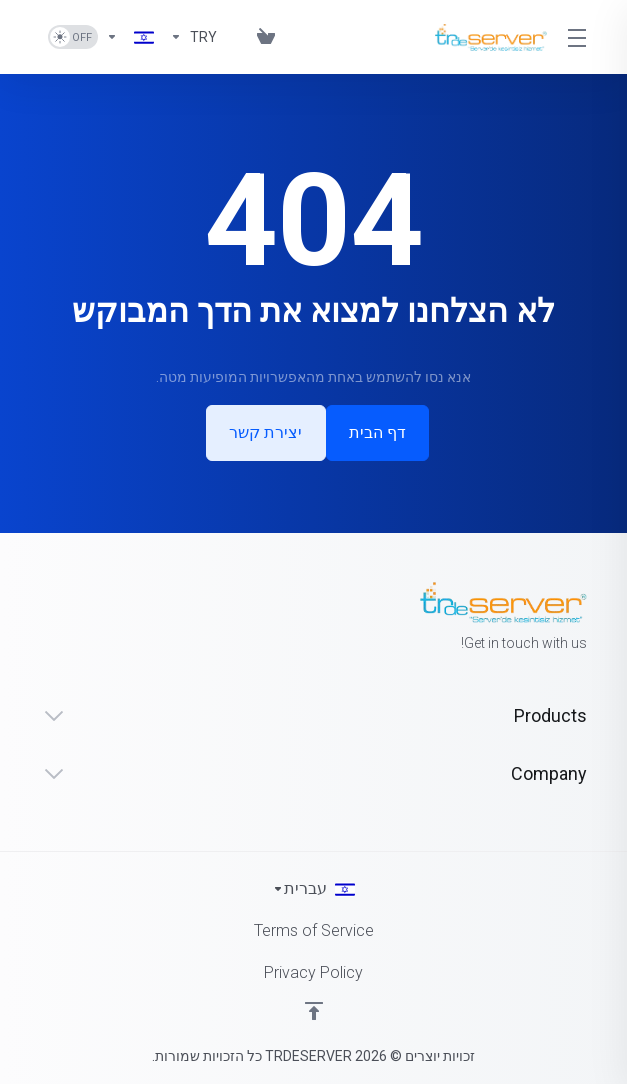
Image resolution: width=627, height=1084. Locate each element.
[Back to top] (314, 1011)
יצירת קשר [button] (264, 432)
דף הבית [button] (379, 432)
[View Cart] (262, 37)
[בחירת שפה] (313, 889)
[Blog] (233, 37)
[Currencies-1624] (193, 37)
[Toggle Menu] (579, 37)
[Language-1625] (130, 37)
